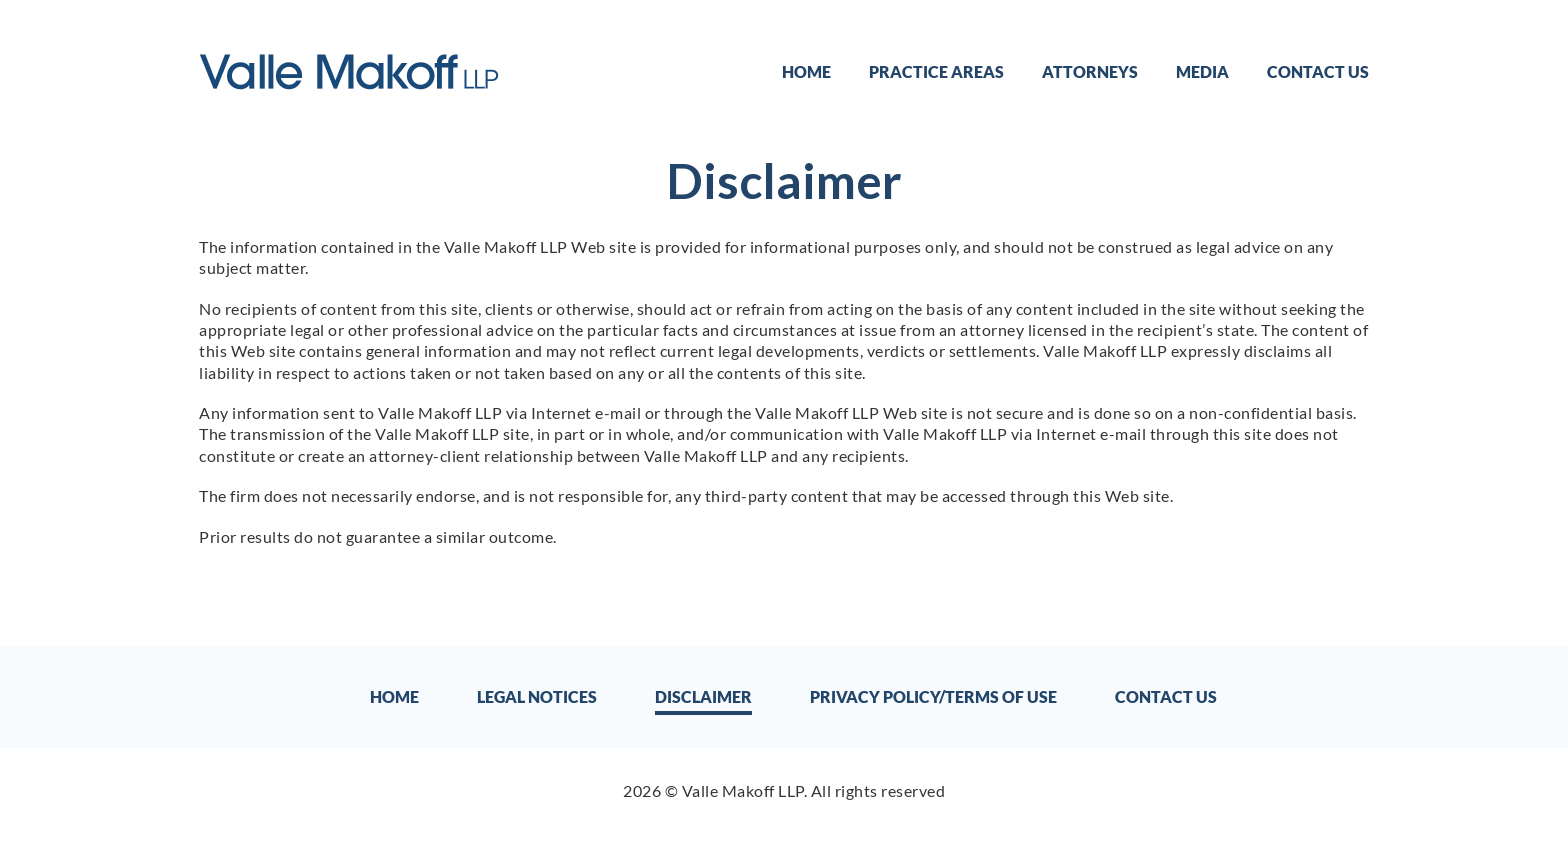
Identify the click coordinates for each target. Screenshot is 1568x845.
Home (806, 71)
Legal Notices (537, 696)
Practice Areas (936, 71)
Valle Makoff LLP (743, 790)
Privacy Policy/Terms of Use (933, 696)
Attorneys (1090, 71)
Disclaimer (703, 696)
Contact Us (1318, 71)
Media (1202, 71)
